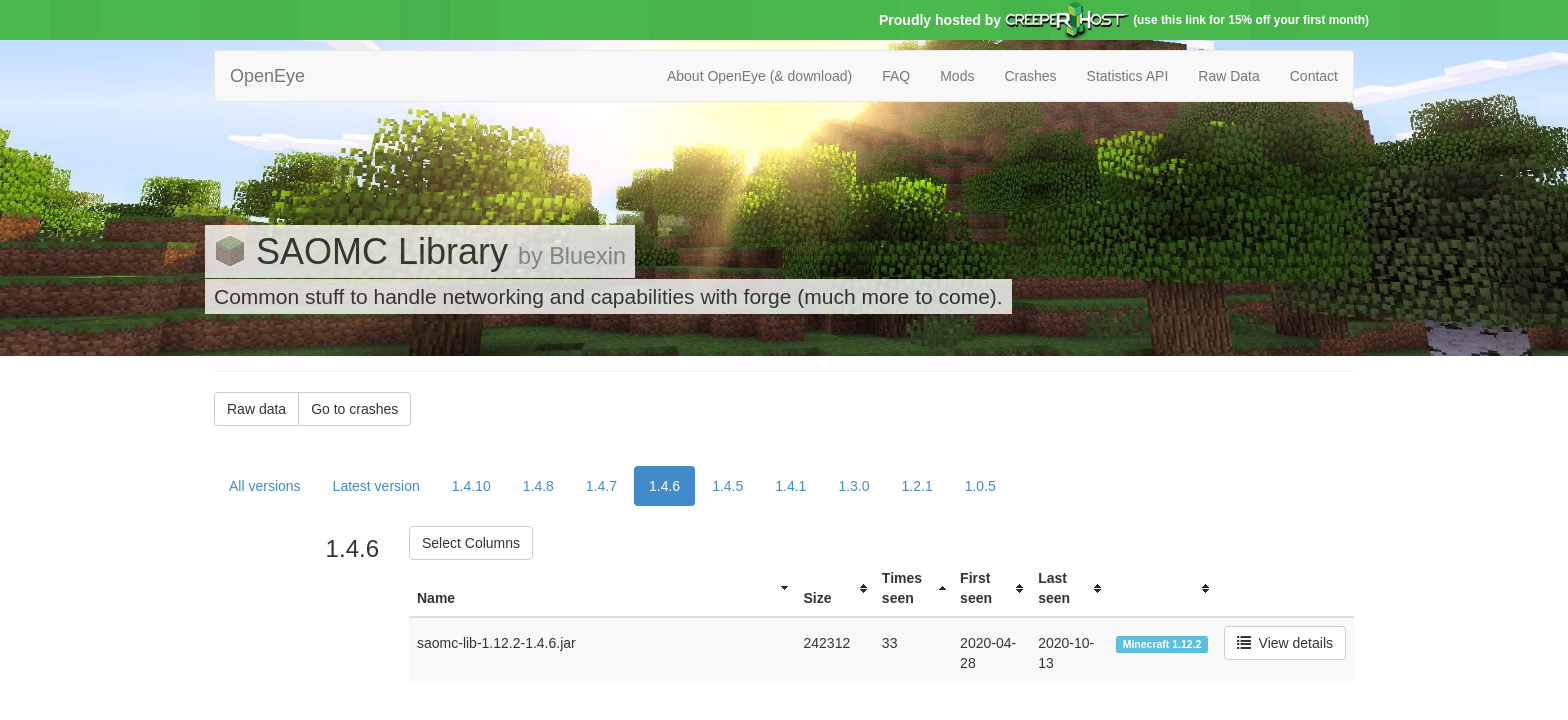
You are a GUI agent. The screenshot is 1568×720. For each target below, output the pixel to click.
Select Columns (471, 543)
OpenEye (267, 76)
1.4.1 (790, 486)
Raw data (256, 409)
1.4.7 (601, 486)
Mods (957, 76)
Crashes (1030, 76)
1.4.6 (664, 486)
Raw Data (1228, 76)
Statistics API (1128, 76)
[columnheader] (602, 588)
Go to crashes (354, 409)
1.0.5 (980, 486)
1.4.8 (538, 486)
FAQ (896, 76)
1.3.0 (853, 486)
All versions (265, 486)
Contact (1314, 76)
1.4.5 (727, 486)
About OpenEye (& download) (759, 76)
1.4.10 (471, 486)
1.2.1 (917, 486)
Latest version (376, 486)
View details (1285, 643)
